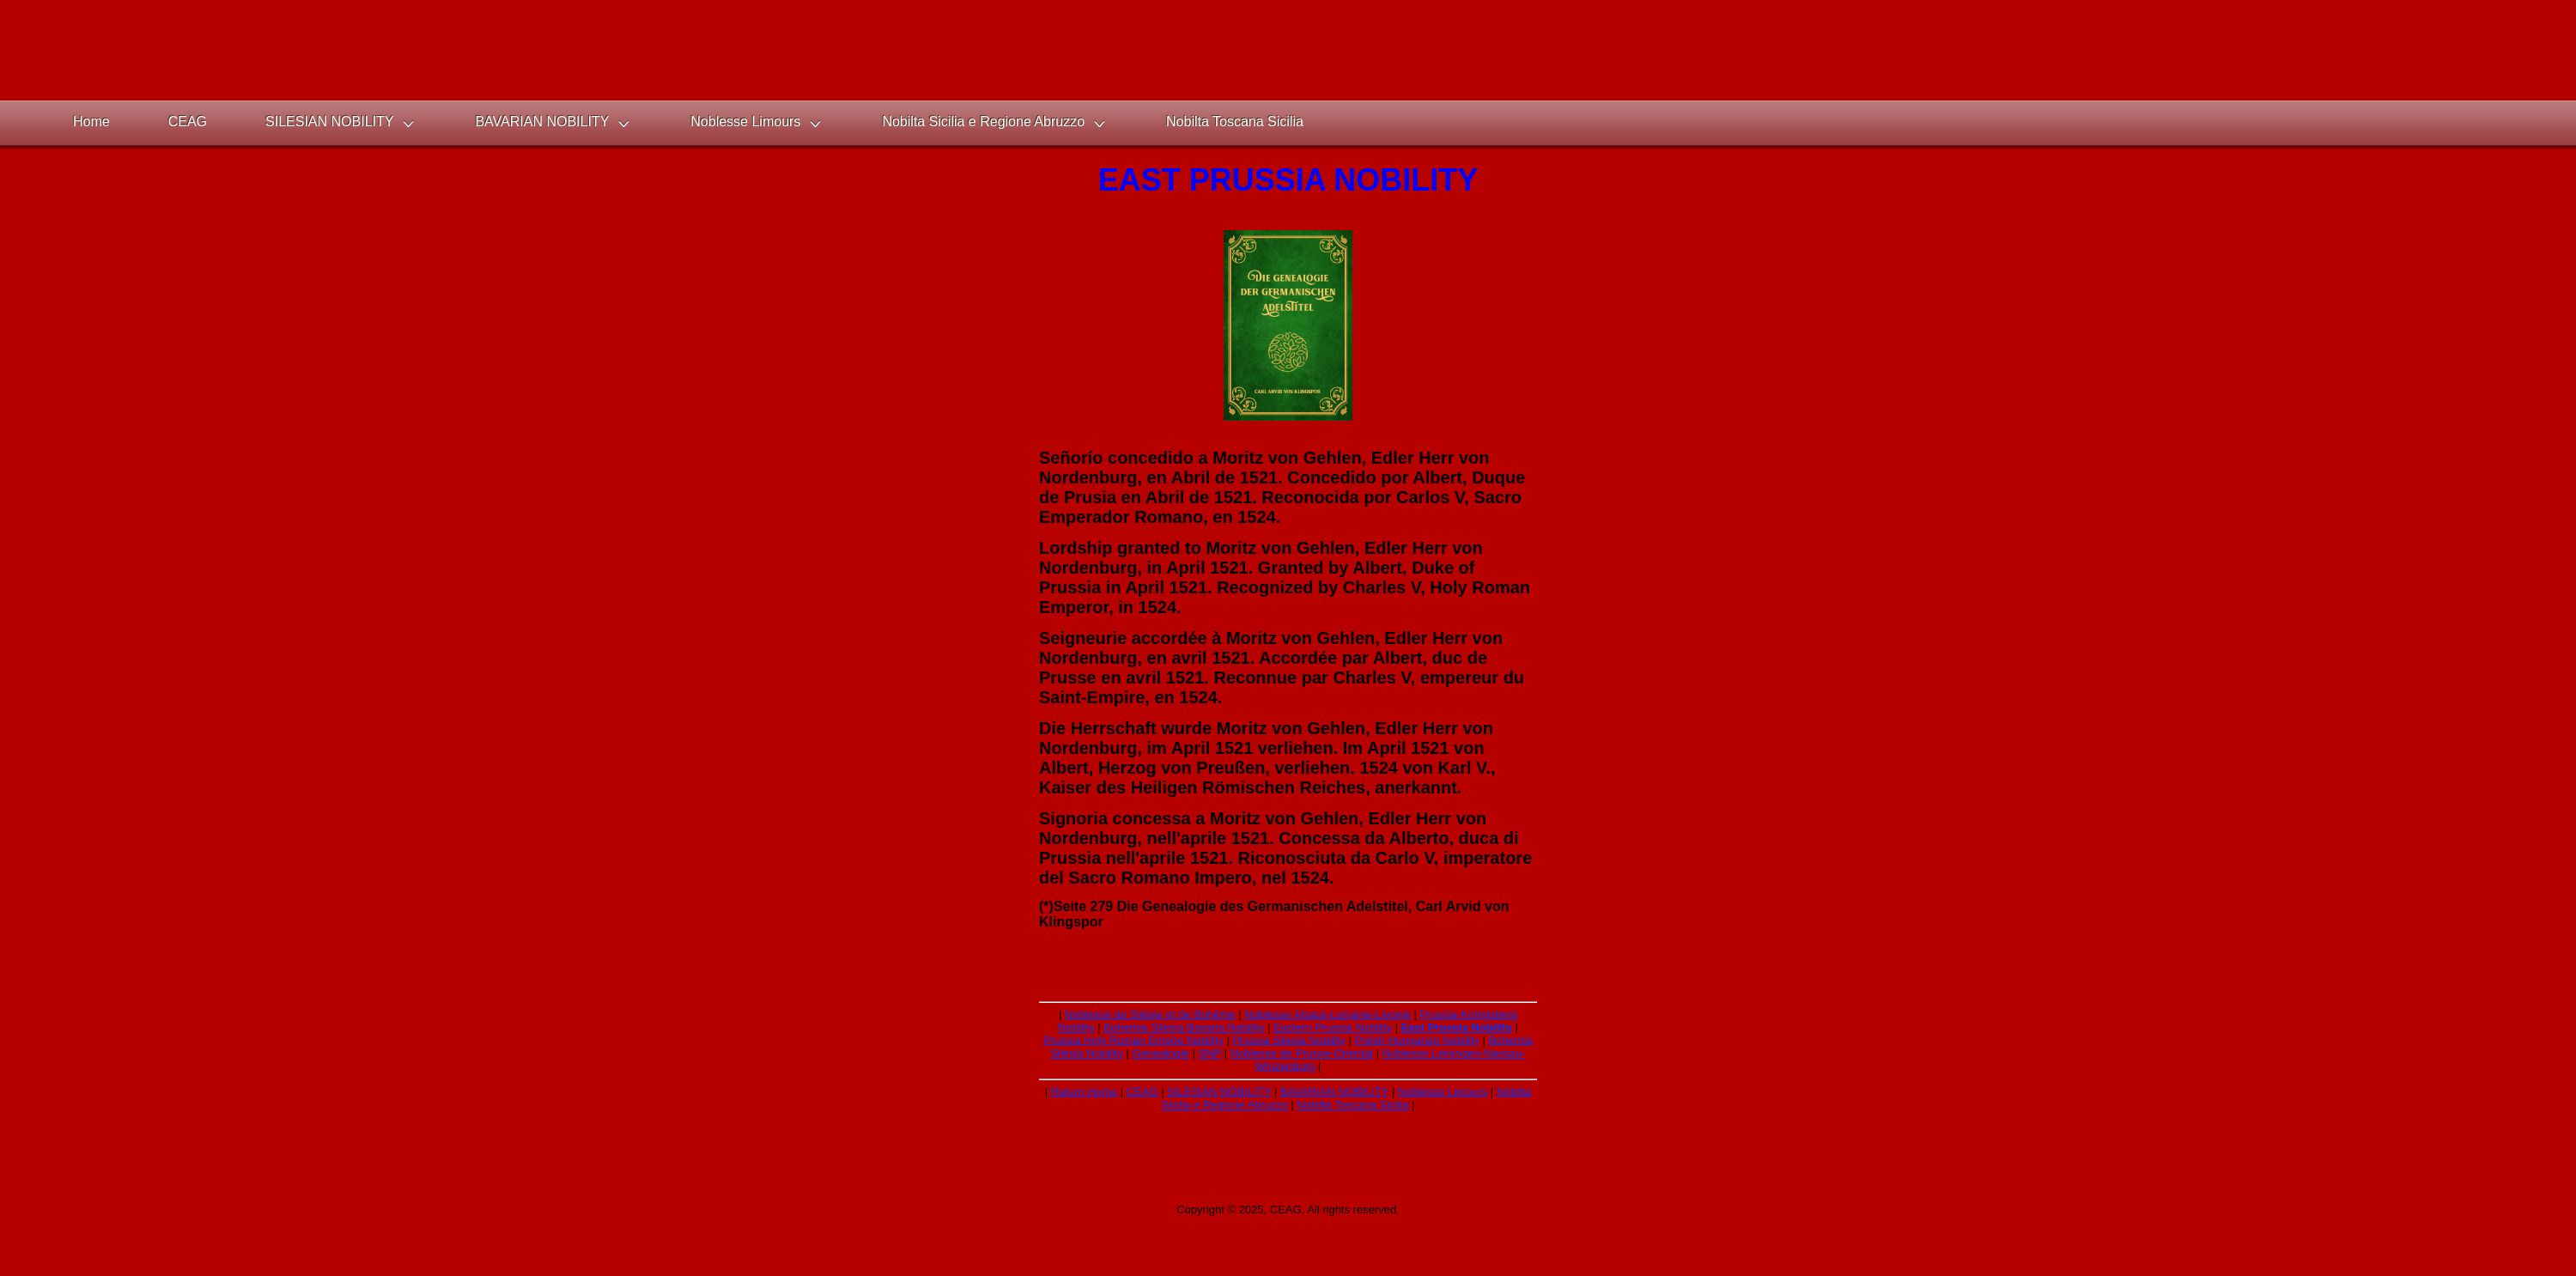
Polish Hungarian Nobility (1417, 1040)
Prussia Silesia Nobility (1289, 1040)
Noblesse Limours (1442, 1091)
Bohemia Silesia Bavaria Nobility (1183, 1027)
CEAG (1142, 1091)
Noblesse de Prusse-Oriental (1301, 1053)
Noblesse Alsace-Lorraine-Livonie (1327, 1014)
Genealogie (1161, 1053)
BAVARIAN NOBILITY (1334, 1091)
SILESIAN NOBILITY (1219, 1091)
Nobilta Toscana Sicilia (1353, 1104)
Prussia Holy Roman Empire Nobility (1133, 1040)
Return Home (1084, 1091)
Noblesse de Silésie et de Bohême (1150, 1014)
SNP (1210, 1053)
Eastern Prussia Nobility (1332, 1027)
